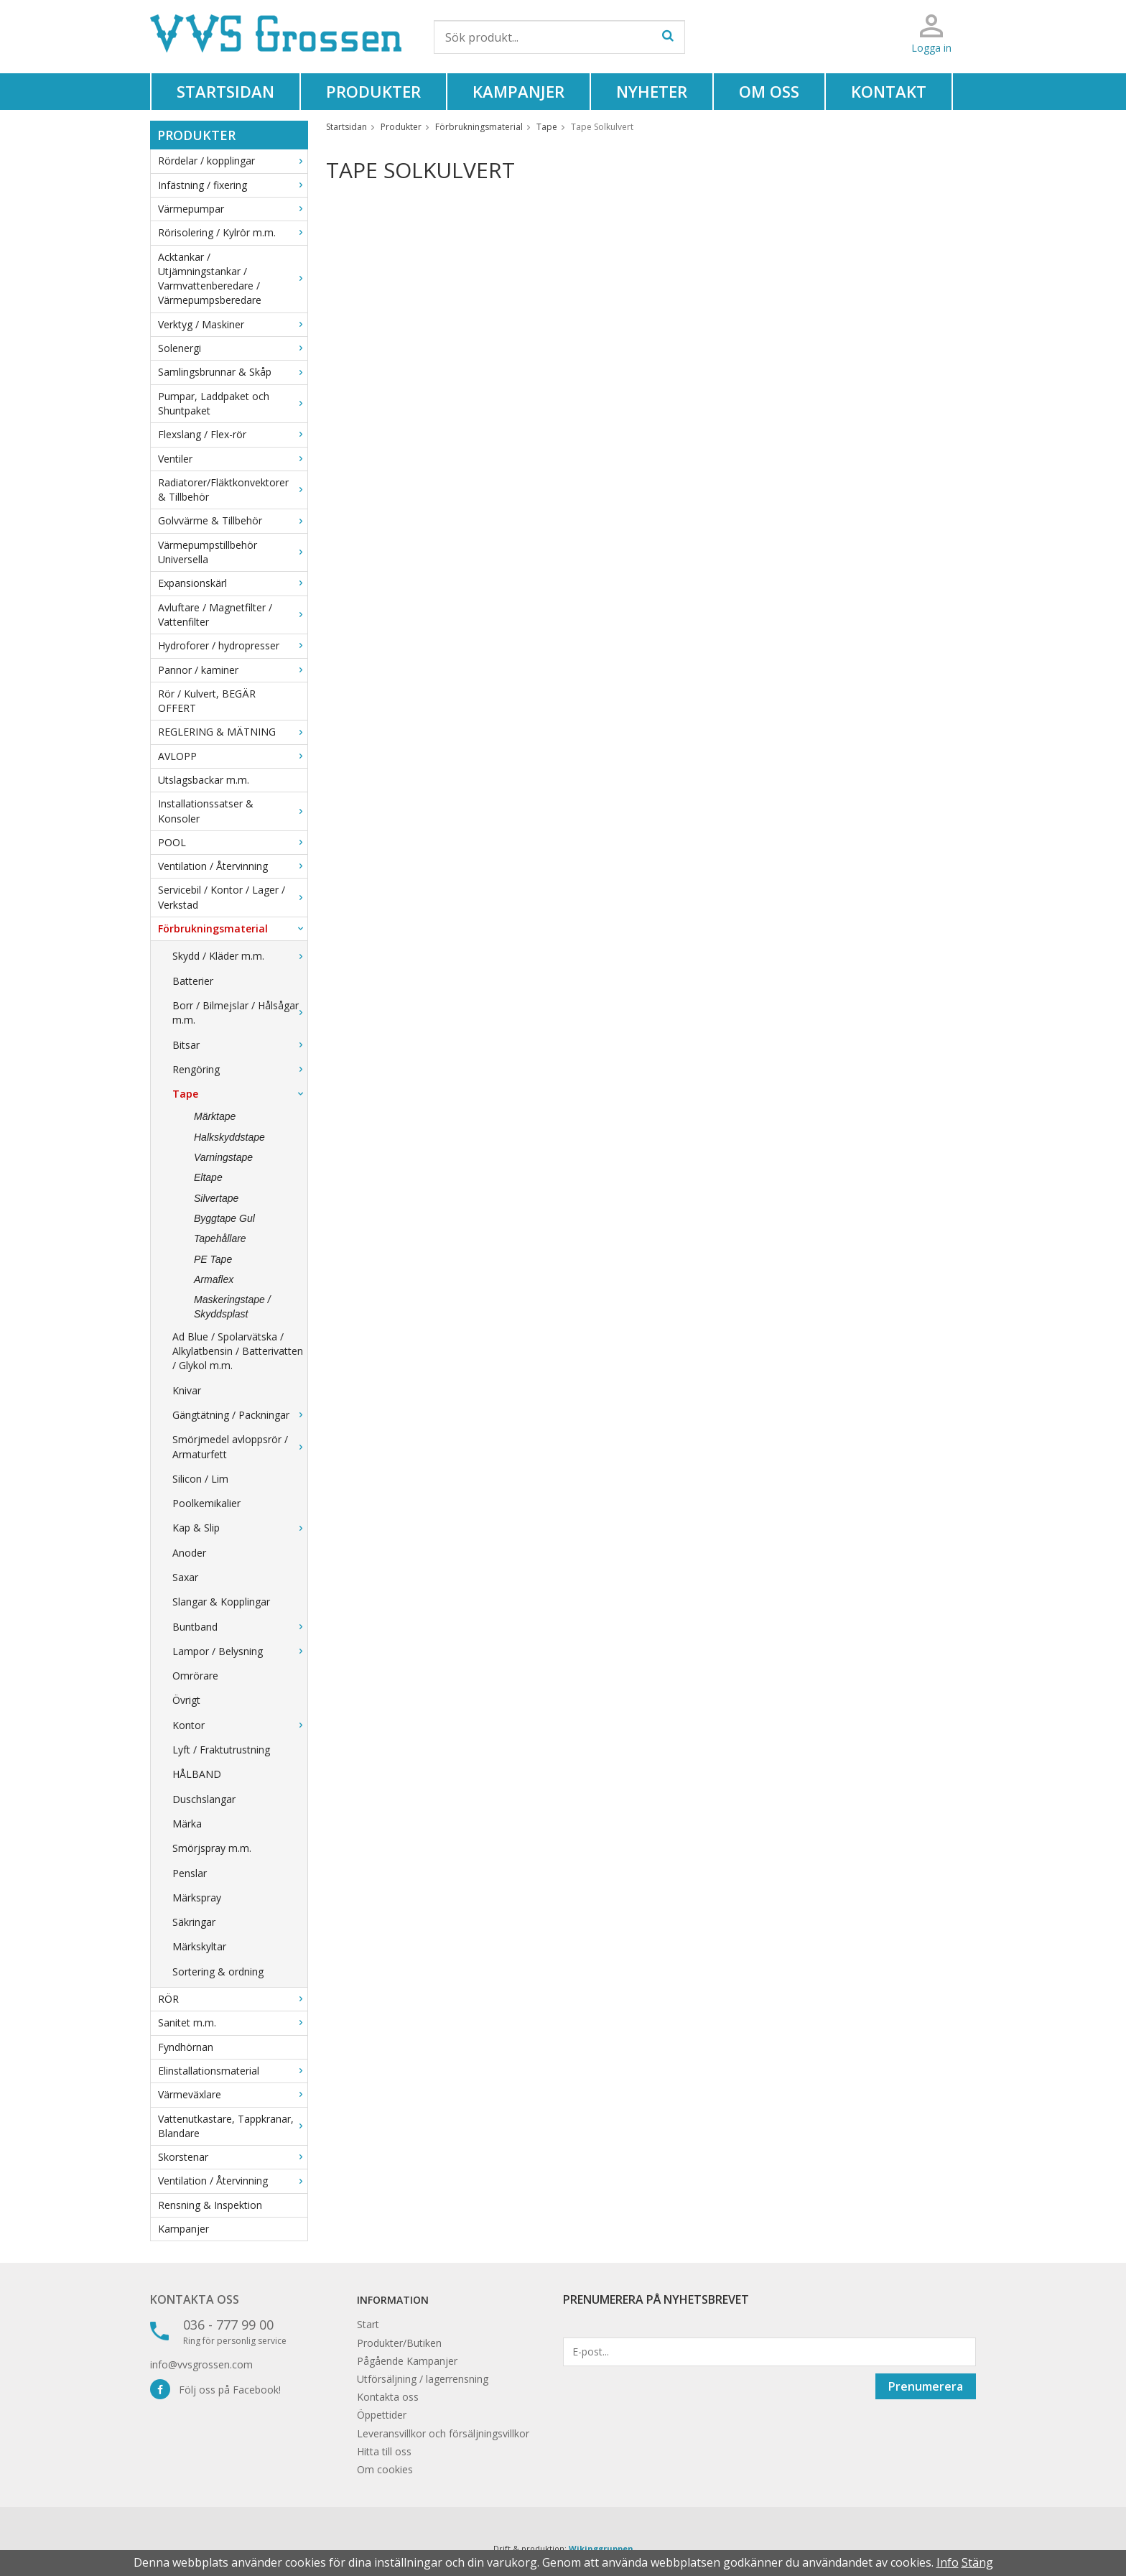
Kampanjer (518, 91)
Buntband (239, 1627)
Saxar (185, 1577)
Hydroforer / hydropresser (232, 645)
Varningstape (223, 1157)
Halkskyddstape (229, 1137)
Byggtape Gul (224, 1218)
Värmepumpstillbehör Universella (232, 552)
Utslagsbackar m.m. (203, 780)
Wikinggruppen (601, 2548)
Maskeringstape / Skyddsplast (232, 1307)
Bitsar (239, 1045)
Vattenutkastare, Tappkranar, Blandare (232, 2126)
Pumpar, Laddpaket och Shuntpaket (232, 403)
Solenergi (232, 348)
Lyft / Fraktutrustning (221, 1749)
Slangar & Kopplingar (221, 1601)
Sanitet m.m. (232, 2022)
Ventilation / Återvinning (232, 866)
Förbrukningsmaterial (232, 928)
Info (947, 2562)
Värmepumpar (232, 209)
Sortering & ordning (218, 1971)
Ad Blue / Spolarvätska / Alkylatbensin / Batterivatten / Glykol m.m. (237, 1351)
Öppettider (381, 2415)
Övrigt (186, 1700)
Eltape (208, 1177)
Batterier (192, 981)
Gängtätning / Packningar (239, 1415)
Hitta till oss (384, 2451)
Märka (187, 1823)
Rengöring (239, 1069)
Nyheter (651, 91)
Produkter (373, 91)
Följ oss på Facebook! (215, 2389)
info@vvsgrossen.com (201, 2364)
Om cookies (385, 2469)
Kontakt (888, 91)
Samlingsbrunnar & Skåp (232, 372)
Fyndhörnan (185, 2047)
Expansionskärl (232, 583)
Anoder (189, 1553)
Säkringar (193, 1922)
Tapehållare (220, 1238)
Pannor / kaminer (232, 670)
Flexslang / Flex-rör (232, 434)
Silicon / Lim (200, 1479)
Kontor (239, 1725)
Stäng (977, 2562)
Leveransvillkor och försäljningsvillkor (443, 2433)
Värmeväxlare (232, 2094)
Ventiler (232, 458)
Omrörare (195, 1675)
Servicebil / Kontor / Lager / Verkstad (232, 897)
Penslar (189, 1873)
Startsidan (225, 91)
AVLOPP (232, 756)
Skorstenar (232, 2157)
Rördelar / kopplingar (232, 160)
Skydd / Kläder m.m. (239, 956)
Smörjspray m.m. (211, 1848)
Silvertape (216, 1198)
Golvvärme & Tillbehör (232, 520)
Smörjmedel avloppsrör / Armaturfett (239, 1446)
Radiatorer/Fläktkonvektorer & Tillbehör (232, 490)
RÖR (232, 1999)
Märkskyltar (199, 1946)
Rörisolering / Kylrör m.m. (232, 232)
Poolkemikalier (206, 1503)
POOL (232, 842)
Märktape (215, 1116)
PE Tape (213, 1259)
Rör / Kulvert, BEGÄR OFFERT (207, 701)
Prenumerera (925, 2386)
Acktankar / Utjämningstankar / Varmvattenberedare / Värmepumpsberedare (232, 278)
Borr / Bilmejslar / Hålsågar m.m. (239, 1013)
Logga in (931, 48)
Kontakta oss (194, 2299)
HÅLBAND (196, 1774)
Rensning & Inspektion (210, 2205)
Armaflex (213, 1279)
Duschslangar (204, 1799)
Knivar (186, 1390)
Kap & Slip (239, 1527)
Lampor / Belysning (239, 1651)
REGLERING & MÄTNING (232, 731)
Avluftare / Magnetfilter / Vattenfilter (232, 615)
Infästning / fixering (232, 185)
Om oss (769, 91)
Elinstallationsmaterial (232, 2070)
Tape (239, 1094)
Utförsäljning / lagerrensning (422, 2379)
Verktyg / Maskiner (232, 324)
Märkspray (196, 1897)
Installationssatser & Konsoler (232, 811)
